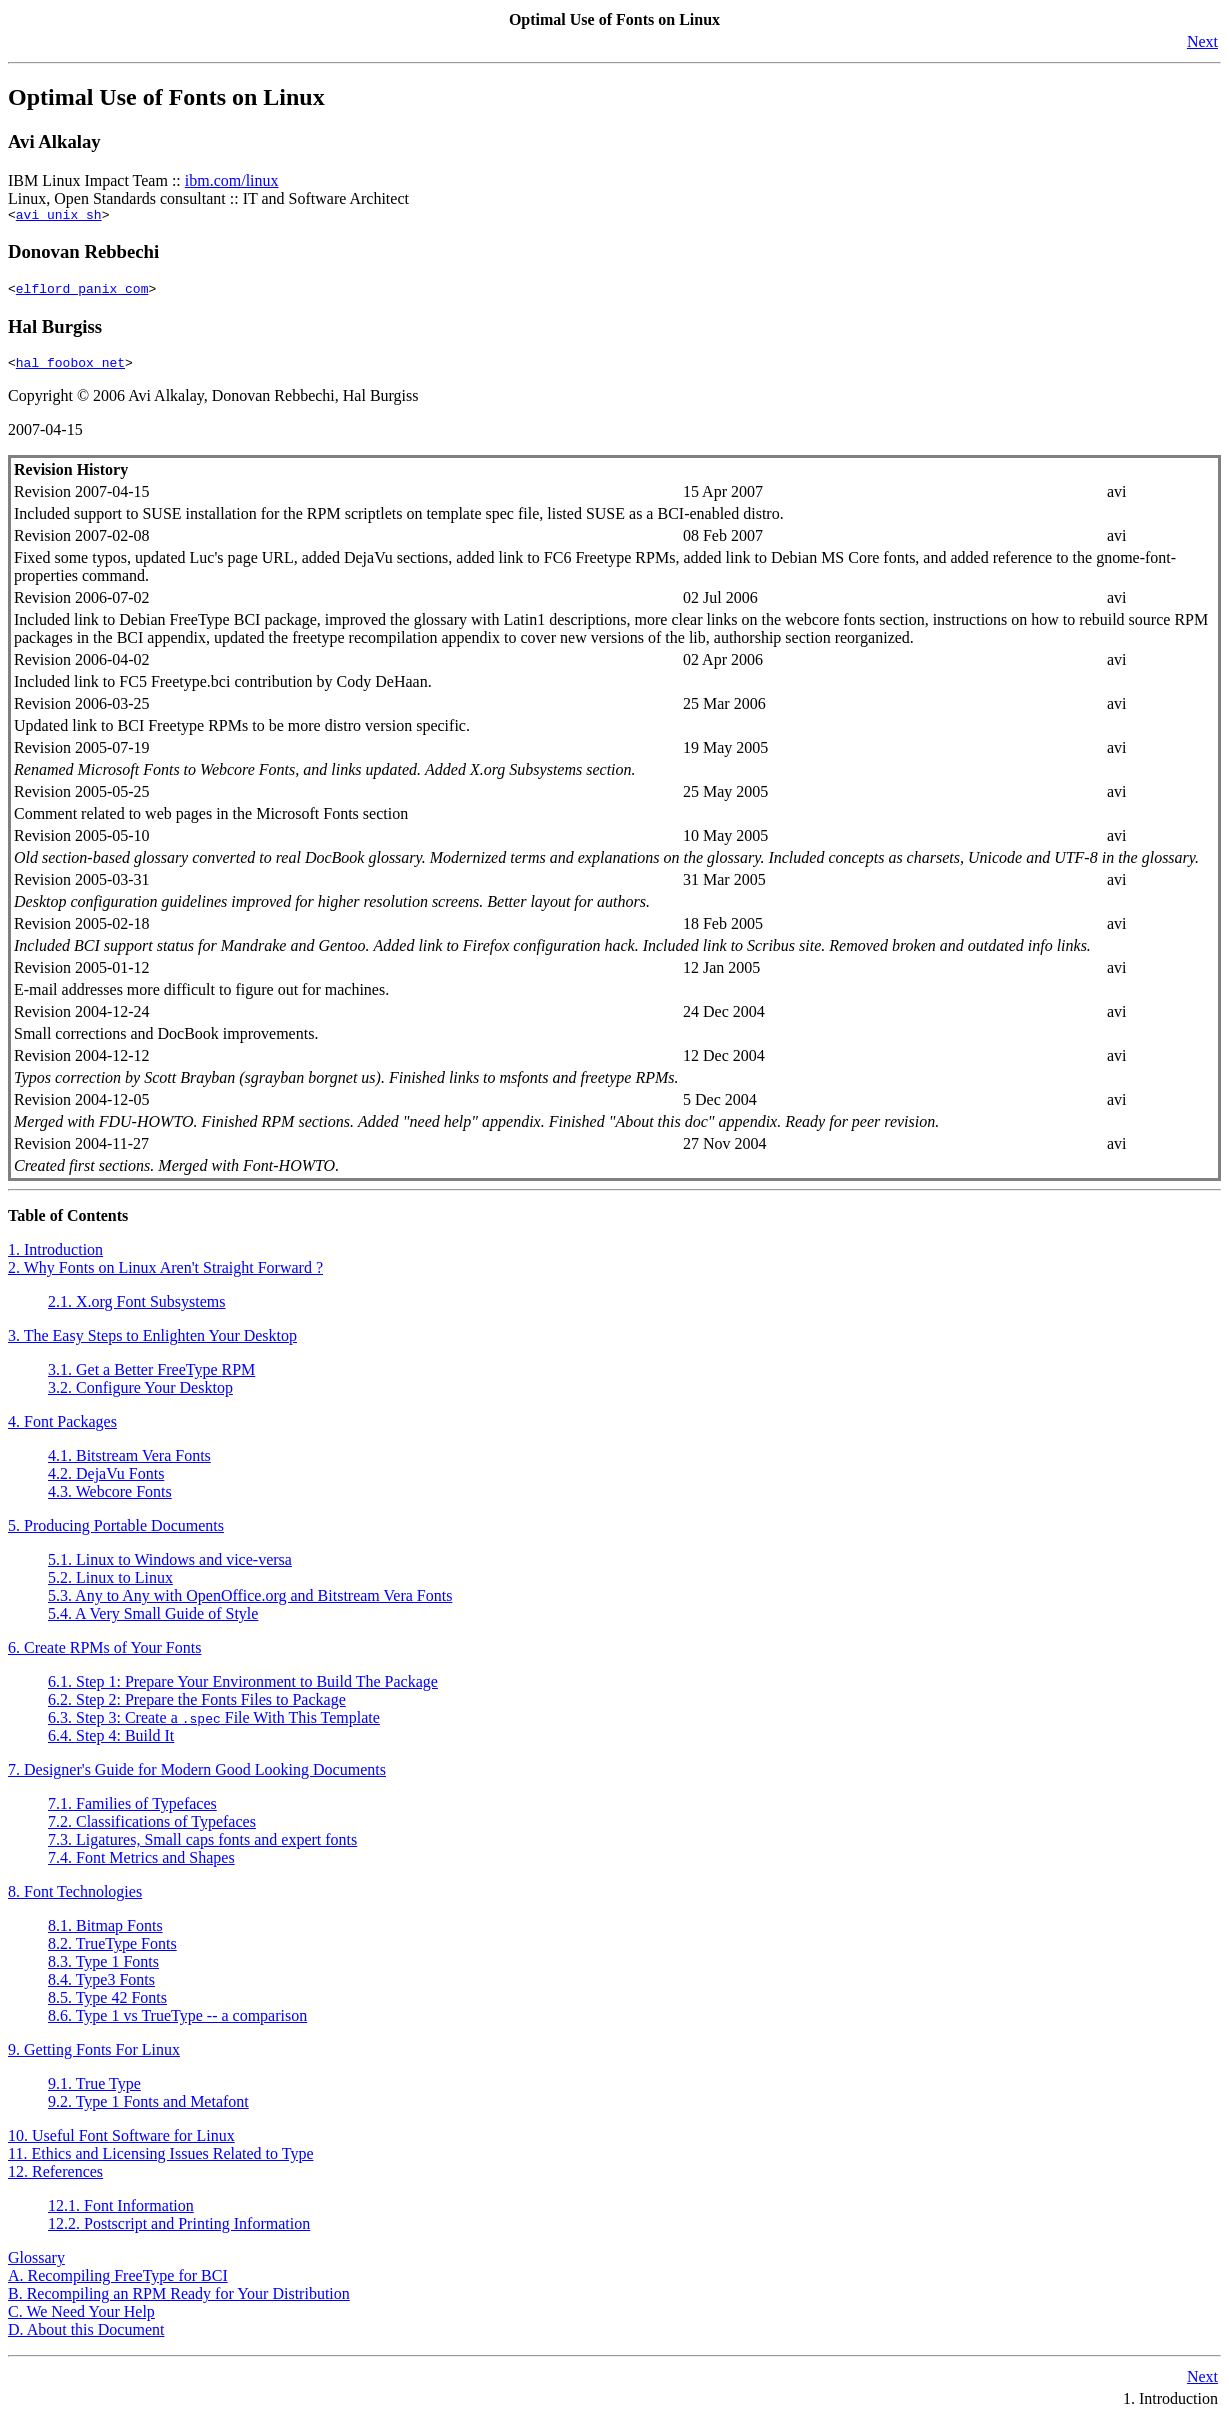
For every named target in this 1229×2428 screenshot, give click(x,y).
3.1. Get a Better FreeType (151, 1378)
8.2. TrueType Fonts (112, 1952)
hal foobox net (70, 371)
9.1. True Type (94, 2092)
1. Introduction (55, 1258)
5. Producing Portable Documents (116, 1534)
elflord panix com (82, 294)
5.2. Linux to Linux (110, 1586)
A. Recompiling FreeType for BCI (118, 2284)
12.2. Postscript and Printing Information (179, 2232)
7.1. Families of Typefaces (132, 1812)
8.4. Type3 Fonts (101, 1988)
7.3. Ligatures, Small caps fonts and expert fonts (202, 1848)
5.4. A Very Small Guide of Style (153, 1622)
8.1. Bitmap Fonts (105, 1934)
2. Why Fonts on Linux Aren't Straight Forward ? (165, 1276)
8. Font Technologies (75, 1900)
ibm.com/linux (232, 180)
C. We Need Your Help (81, 2320)
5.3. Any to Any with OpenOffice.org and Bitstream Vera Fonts (250, 1604)
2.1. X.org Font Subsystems (137, 1310)
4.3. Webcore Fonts (110, 1500)
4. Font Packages (62, 1430)
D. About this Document (86, 2338)
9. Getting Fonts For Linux (94, 2058)
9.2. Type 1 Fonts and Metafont (148, 2110)
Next (1202, 41)
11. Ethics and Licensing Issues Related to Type (160, 2162)
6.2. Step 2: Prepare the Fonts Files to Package (197, 1708)
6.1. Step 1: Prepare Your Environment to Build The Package (243, 1690)
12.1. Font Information (121, 2214)
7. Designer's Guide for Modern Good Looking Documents (197, 1778)
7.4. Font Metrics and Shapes (141, 1866)
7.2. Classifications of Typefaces (152, 1830)
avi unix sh (59, 217)
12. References (55, 2180)
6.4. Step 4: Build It (111, 1744)
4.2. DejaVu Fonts (106, 1482)
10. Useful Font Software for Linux (121, 2144)
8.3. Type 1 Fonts (103, 1970)
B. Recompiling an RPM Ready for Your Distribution (179, 2302)
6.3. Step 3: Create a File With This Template (214, 1726)
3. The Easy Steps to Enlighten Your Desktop (152, 1344)
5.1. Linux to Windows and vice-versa (170, 1568)
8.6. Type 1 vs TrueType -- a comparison (177, 2024)
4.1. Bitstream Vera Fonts (129, 1464)
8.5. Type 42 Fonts (107, 2006)
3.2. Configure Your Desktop (140, 1396)
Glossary (36, 2266)
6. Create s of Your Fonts (104, 1656)
